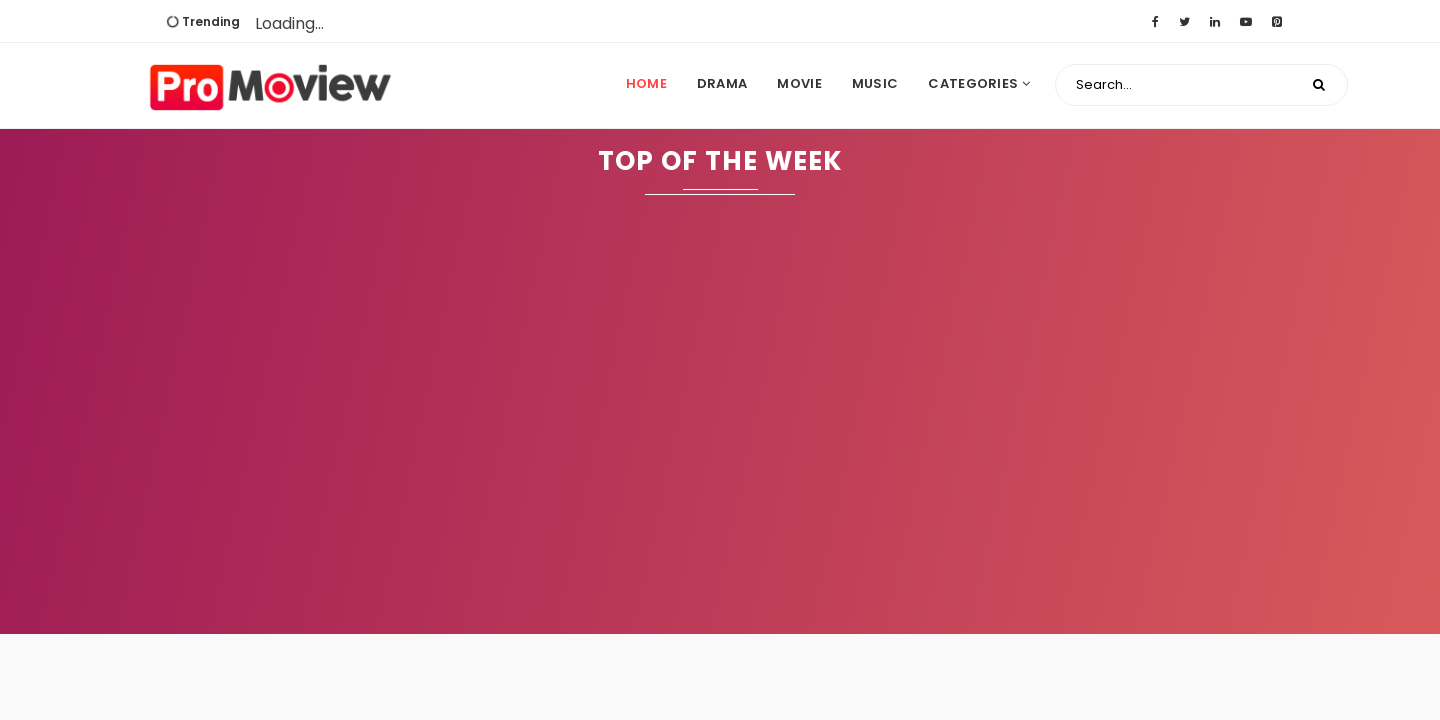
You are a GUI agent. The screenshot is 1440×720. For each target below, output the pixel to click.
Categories (979, 83)
